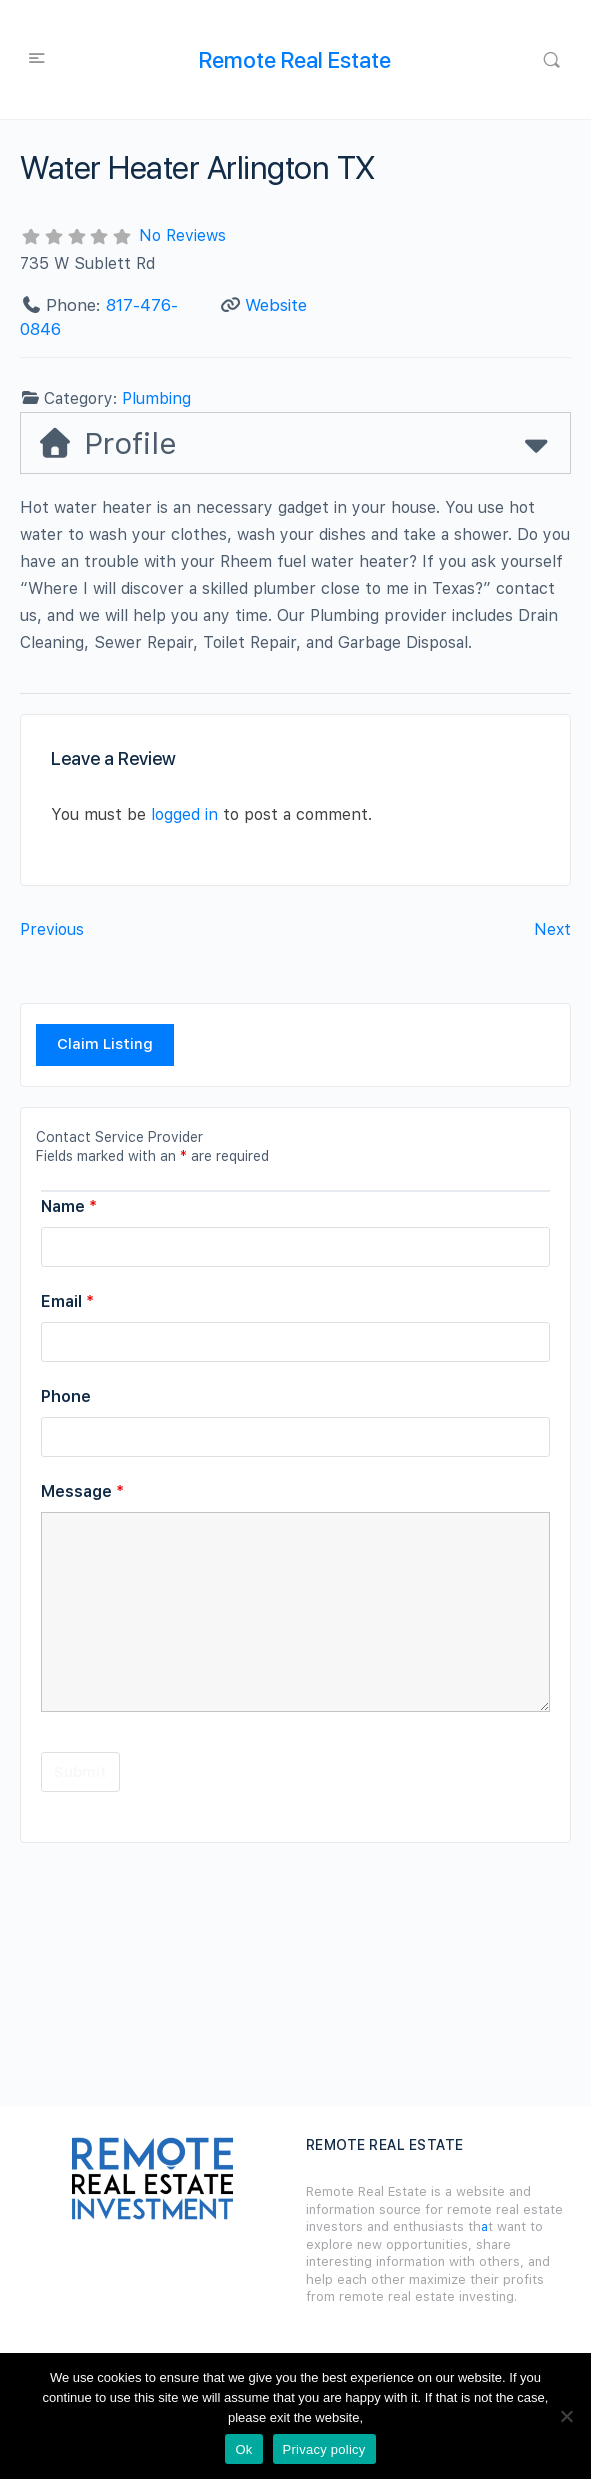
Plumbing (156, 398)
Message (82, 1491)
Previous (52, 929)
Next (552, 929)
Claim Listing (105, 1044)
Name (69, 1206)
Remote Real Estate (295, 60)
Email (67, 1301)
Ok (243, 2449)
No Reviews (182, 235)
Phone (66, 1396)
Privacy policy (324, 2449)
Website (276, 305)
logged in (184, 814)
